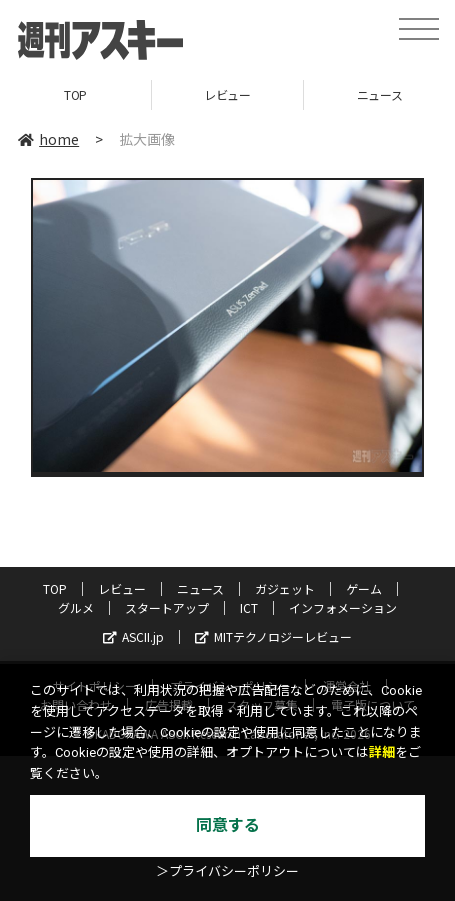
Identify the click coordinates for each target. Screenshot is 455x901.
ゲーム (364, 588)
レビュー (227, 94)
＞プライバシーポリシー (227, 871)
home (48, 139)
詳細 (382, 752)
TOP (75, 94)
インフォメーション (343, 607)
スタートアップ (167, 607)
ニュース (200, 588)
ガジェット (285, 588)
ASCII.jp (133, 636)
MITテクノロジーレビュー (273, 636)
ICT (249, 607)
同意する (228, 825)
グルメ (76, 607)
